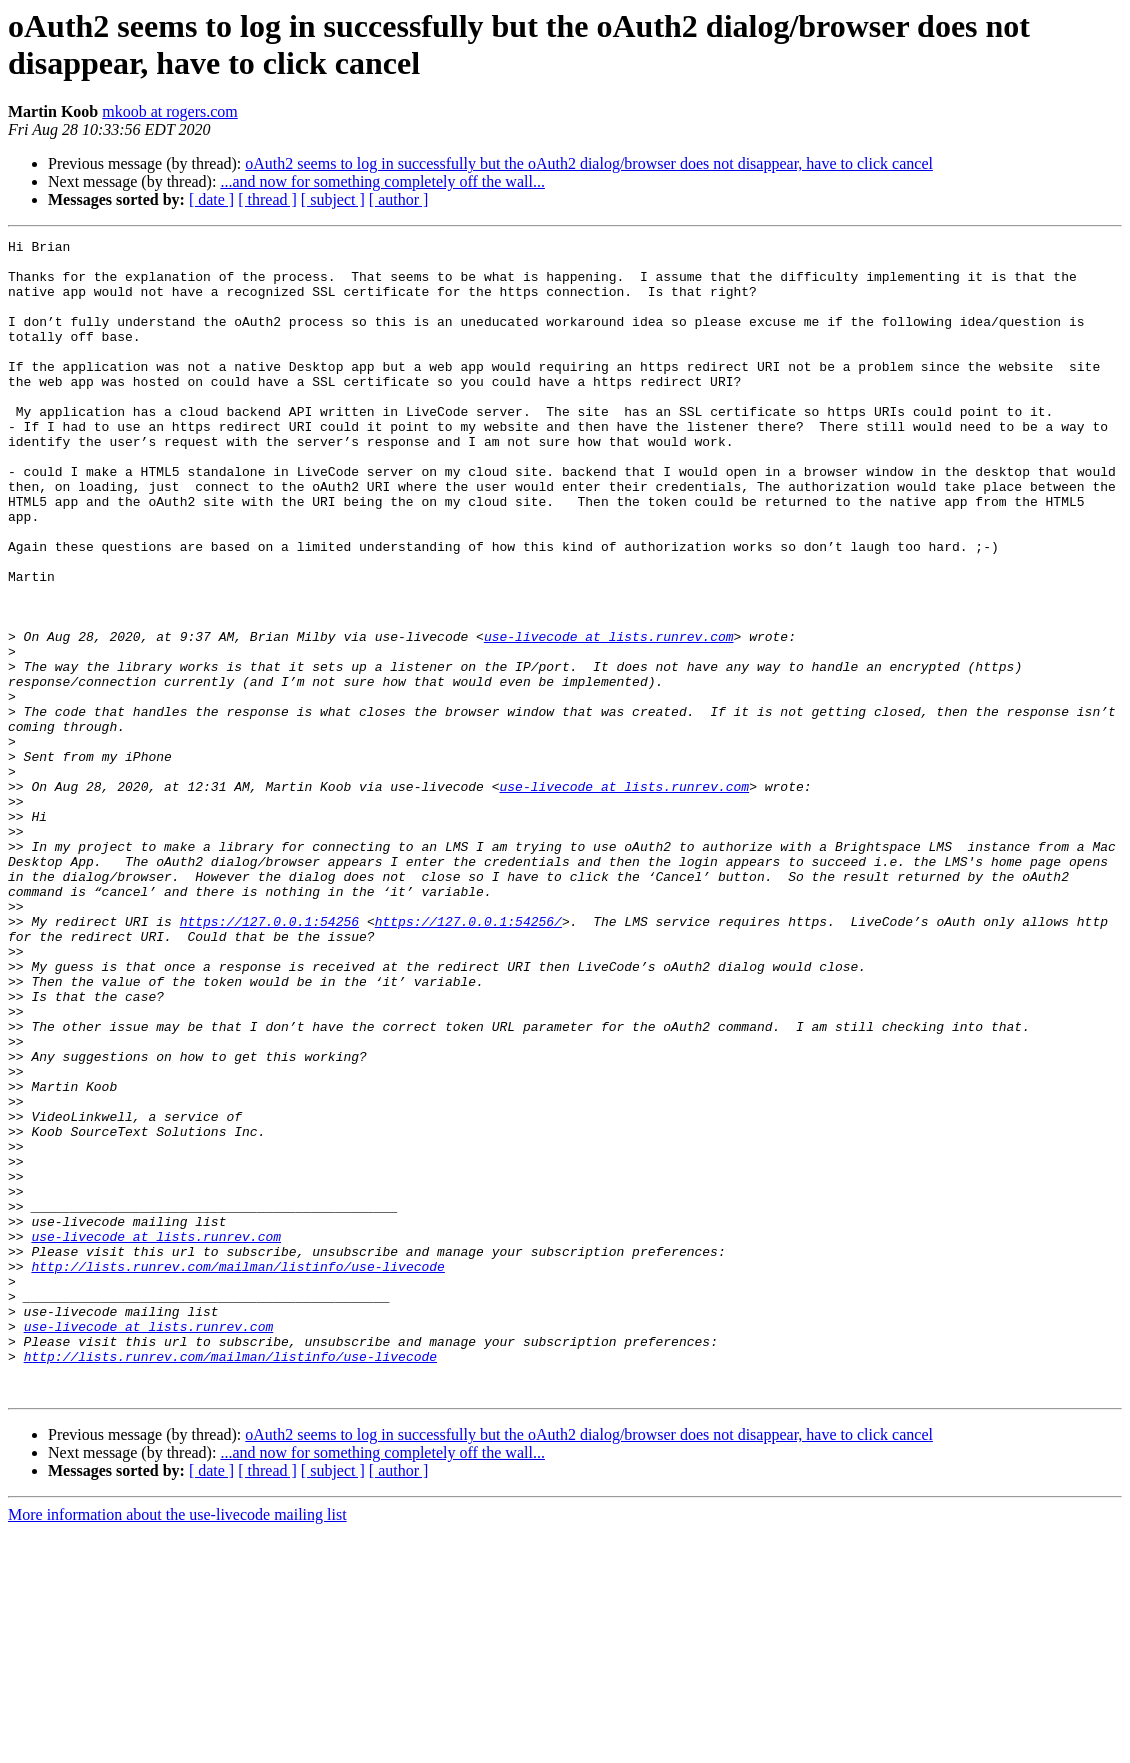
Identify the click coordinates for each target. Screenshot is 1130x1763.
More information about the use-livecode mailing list (177, 1745)
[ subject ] (333, 199)
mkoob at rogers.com (170, 111)
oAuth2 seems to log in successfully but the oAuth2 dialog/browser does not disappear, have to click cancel (589, 163)
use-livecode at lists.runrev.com (609, 717)
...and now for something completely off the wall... (382, 181)
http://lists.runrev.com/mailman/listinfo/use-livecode (237, 1473)
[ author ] (399, 199)
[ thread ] (267, 199)
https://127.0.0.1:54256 (269, 1059)
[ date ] (211, 199)
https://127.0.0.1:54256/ (468, 1059)
